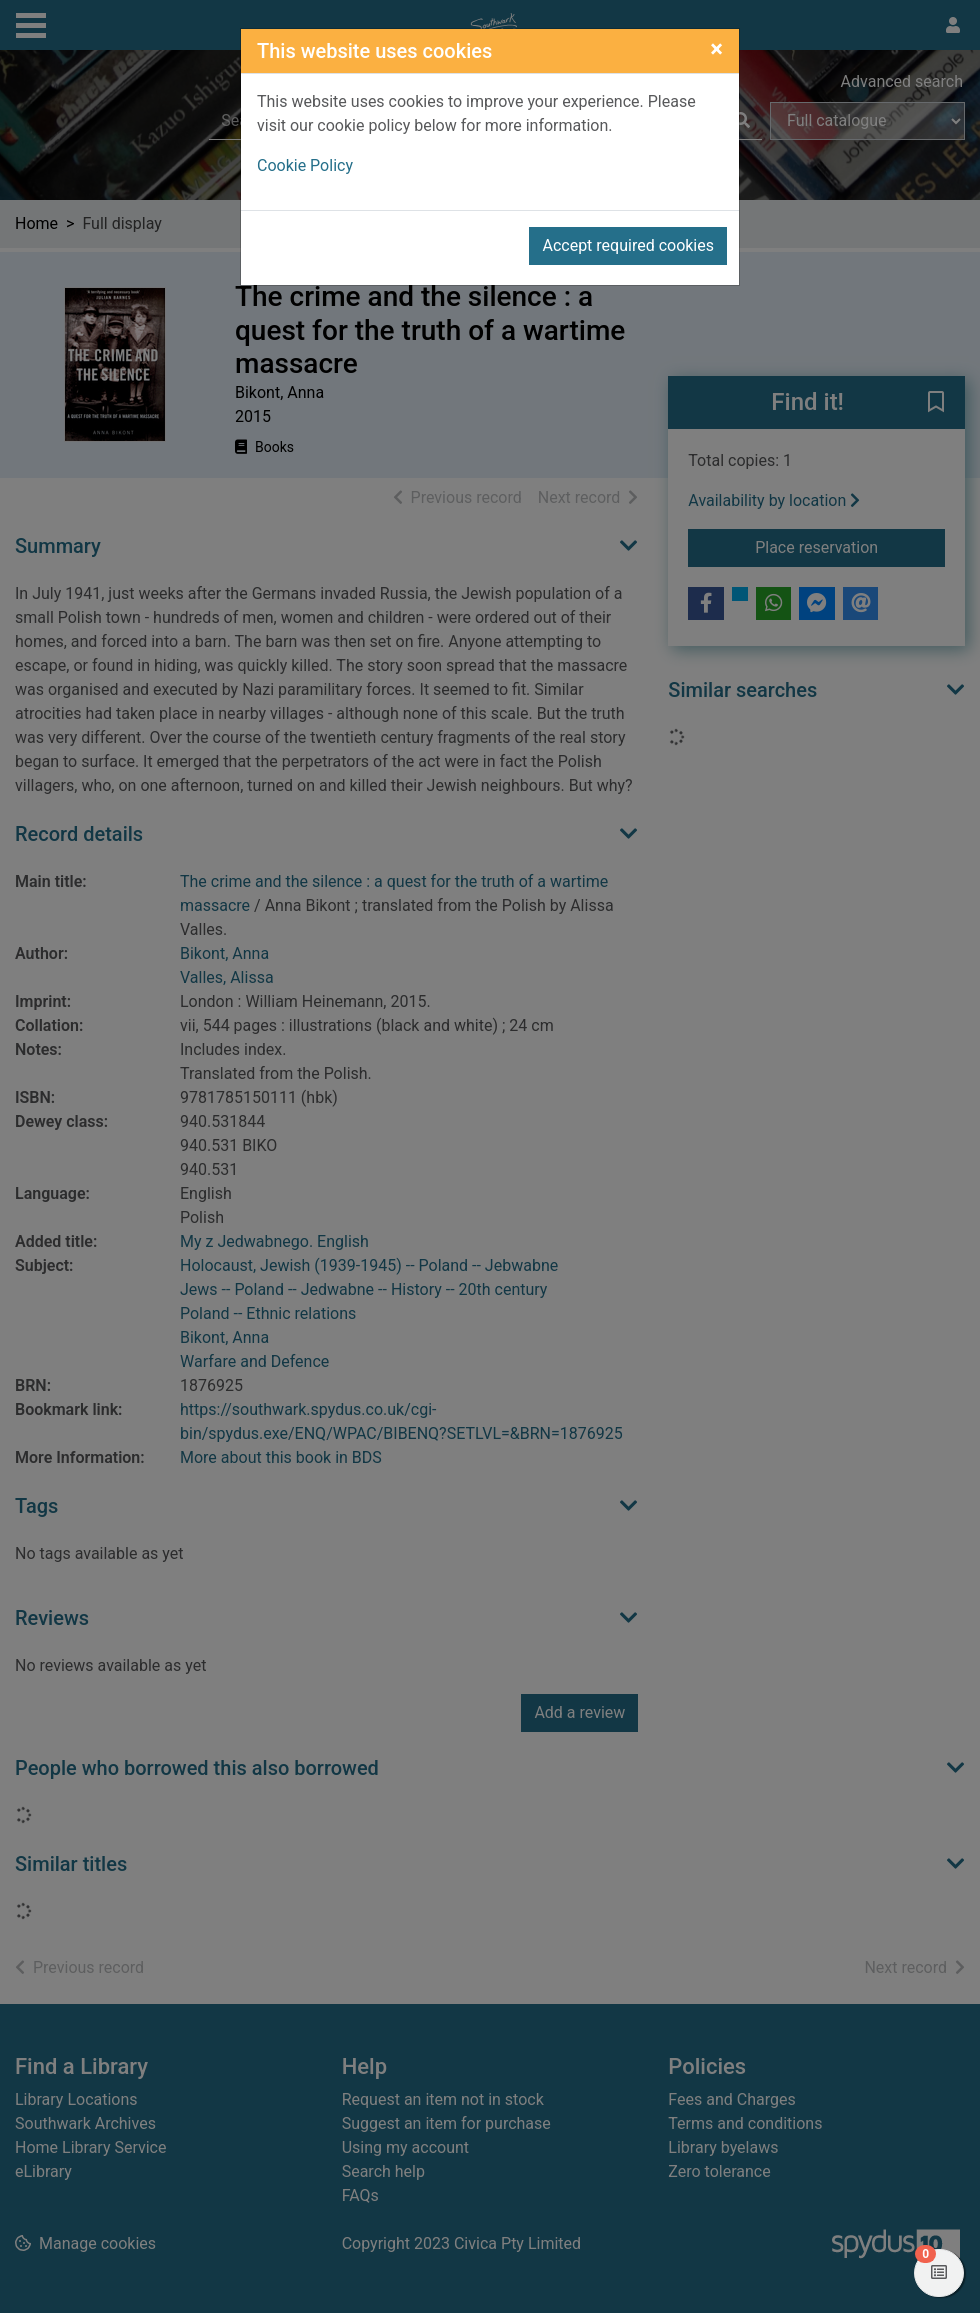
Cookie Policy (305, 165)
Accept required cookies (628, 245)
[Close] (716, 49)
